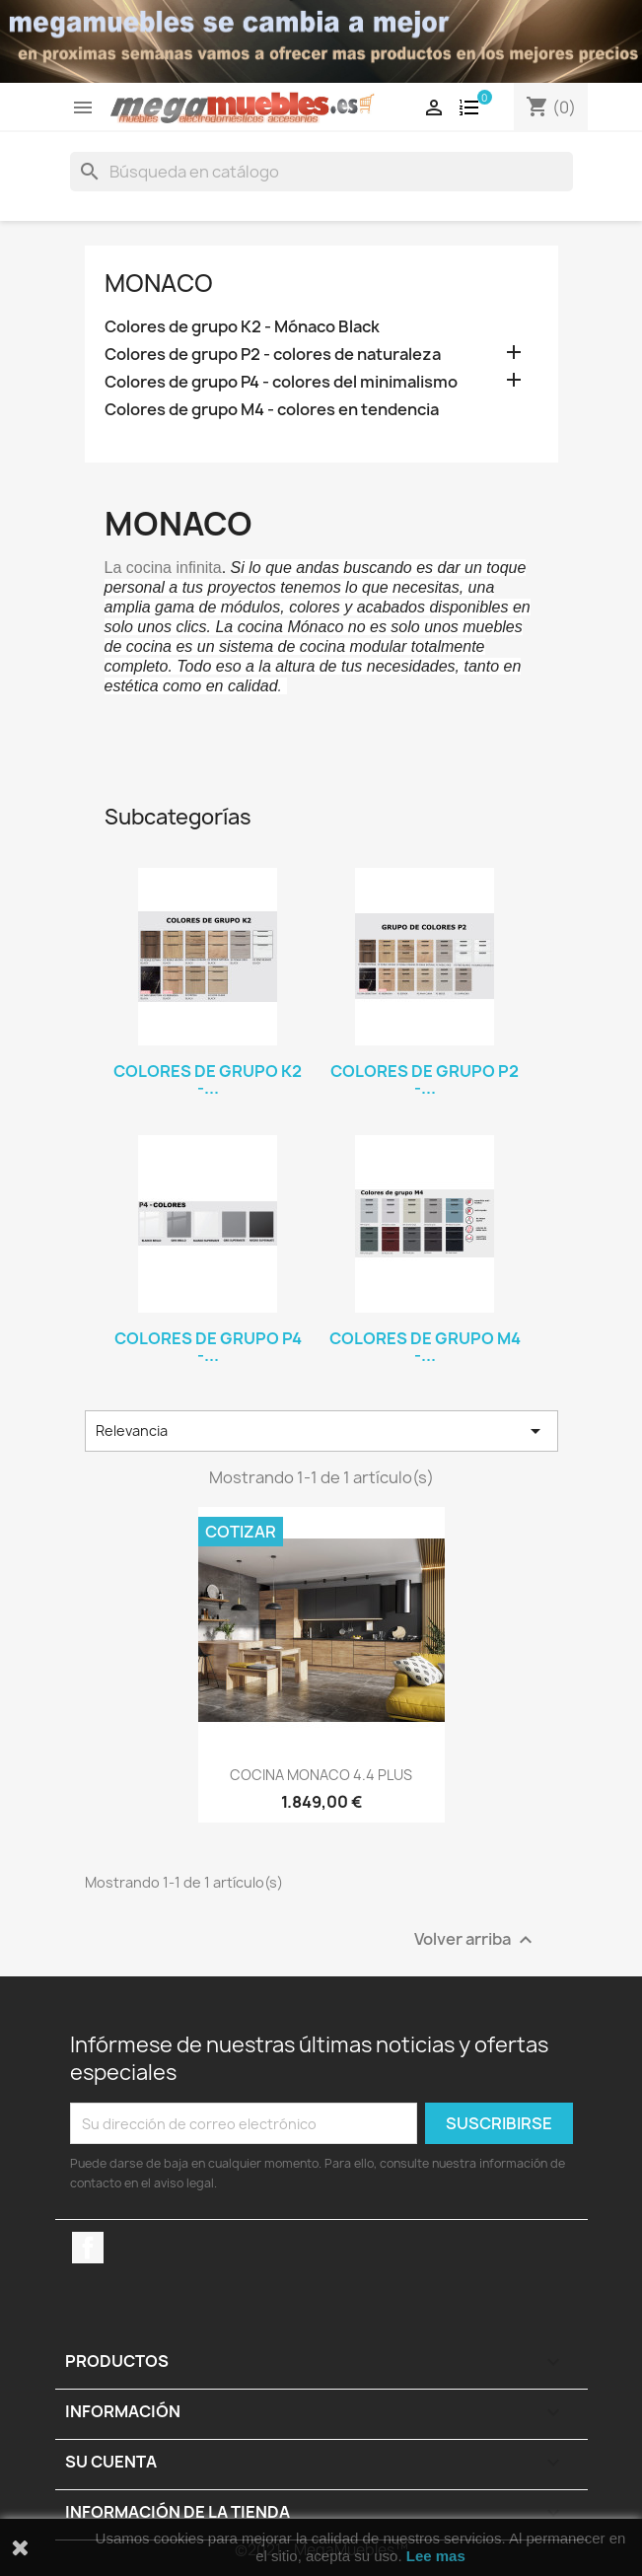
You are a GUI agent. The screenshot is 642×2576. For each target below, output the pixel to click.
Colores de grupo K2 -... (207, 1080)
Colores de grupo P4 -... (208, 1347)
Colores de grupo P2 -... (424, 1080)
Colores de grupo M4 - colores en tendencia (272, 409)
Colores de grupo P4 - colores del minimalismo (281, 382)
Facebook (88, 2247)
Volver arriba (475, 1940)
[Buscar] (321, 171)
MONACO (159, 283)
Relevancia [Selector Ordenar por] (321, 1431)
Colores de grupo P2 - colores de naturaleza (273, 354)
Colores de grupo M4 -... (425, 1347)
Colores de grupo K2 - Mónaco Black (242, 327)
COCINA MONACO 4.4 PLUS (321, 1774)
